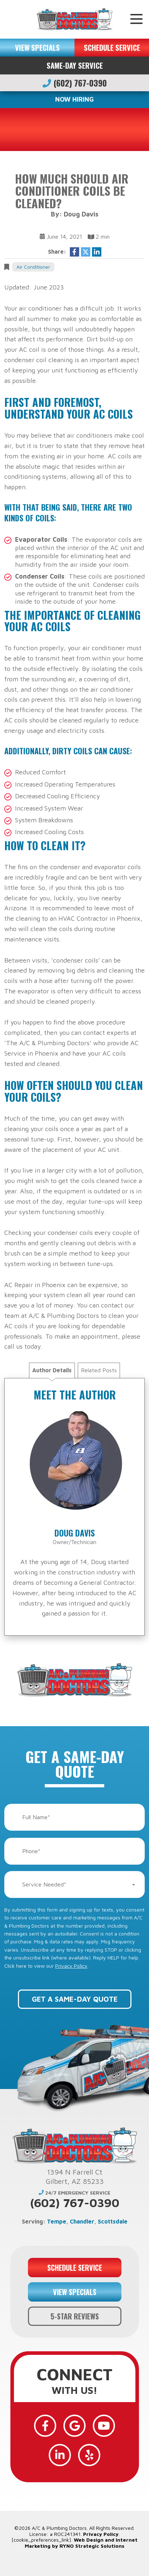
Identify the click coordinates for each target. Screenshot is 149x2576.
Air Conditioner (33, 267)
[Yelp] (89, 2455)
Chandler (82, 2221)
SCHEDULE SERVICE (112, 47)
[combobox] (74, 1884)
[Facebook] (45, 2425)
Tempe (56, 2221)
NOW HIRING (74, 99)
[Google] (74, 2425)
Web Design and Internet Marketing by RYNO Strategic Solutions (81, 2543)
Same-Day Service (75, 65)
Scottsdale (113, 2221)
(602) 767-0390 (75, 83)
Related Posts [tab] (99, 1370)
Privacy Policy (71, 1966)
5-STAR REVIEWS (75, 2316)
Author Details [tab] (52, 1370)
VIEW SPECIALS (37, 47)
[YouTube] (104, 2425)
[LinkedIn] (59, 2455)
